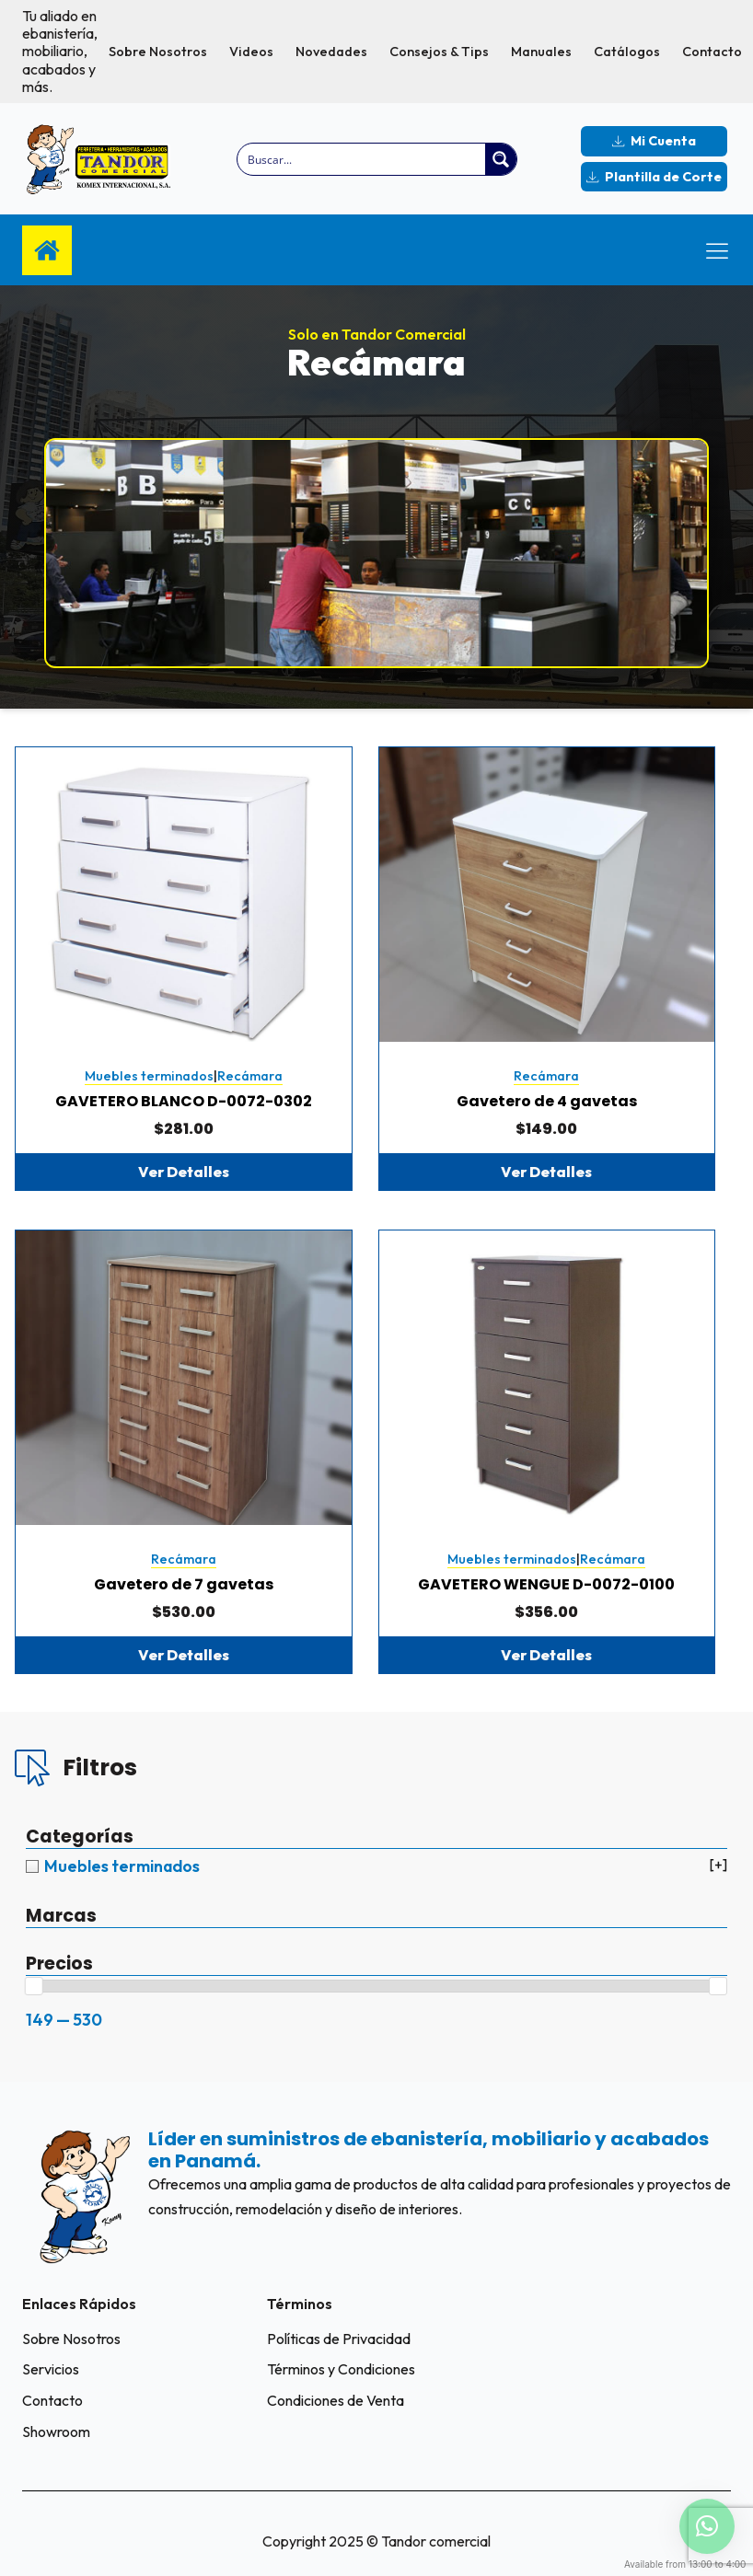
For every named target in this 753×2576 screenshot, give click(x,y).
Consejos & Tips (439, 51)
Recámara (250, 1076)
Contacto (712, 51)
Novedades (331, 51)
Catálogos (627, 51)
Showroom (56, 2431)
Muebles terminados (149, 1076)
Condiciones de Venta (335, 2400)
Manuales (541, 51)
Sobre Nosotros (158, 51)
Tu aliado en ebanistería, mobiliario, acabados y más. (60, 51)
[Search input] (362, 159)
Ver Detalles (183, 1171)
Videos (251, 51)
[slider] (34, 1986)
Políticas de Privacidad (339, 2338)
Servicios (50, 2369)
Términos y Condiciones (341, 2369)
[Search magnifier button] (500, 159)
